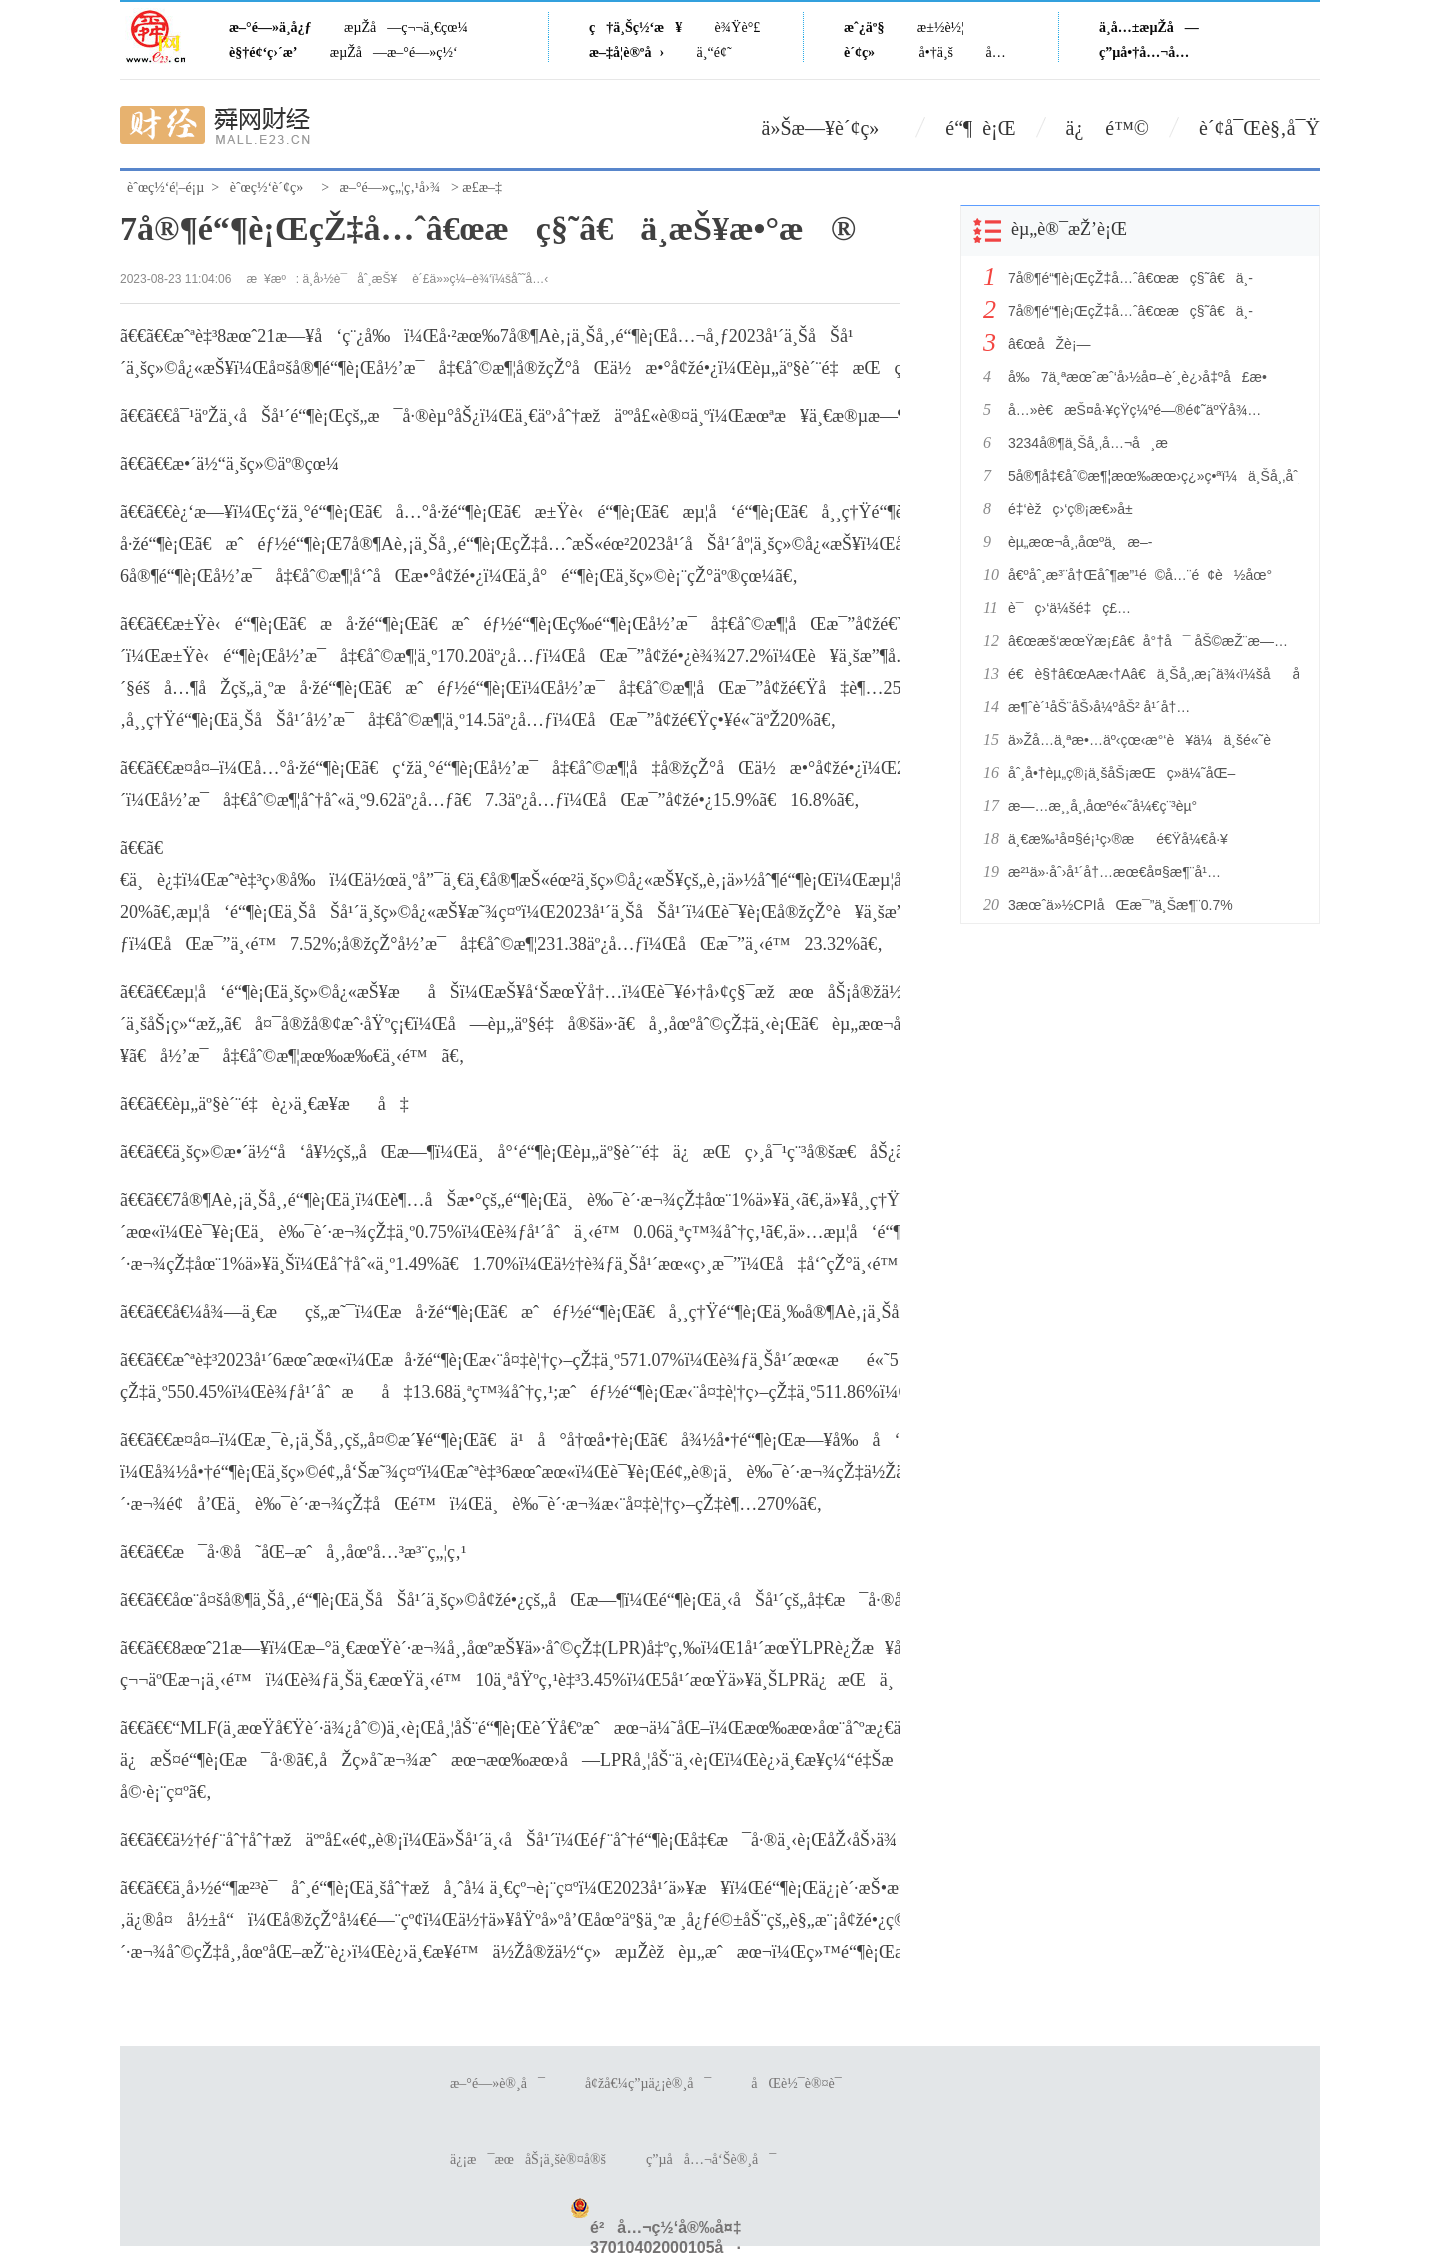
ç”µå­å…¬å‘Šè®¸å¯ (711, 2159)
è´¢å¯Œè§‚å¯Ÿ (1259, 128)
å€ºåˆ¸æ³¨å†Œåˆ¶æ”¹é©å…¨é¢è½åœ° (1140, 575)
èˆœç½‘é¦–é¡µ (165, 187)
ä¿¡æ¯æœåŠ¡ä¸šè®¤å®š (528, 2159)
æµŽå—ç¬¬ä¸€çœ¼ (406, 27)
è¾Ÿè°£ (738, 27)
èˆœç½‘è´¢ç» (272, 187)
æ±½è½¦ (940, 27)
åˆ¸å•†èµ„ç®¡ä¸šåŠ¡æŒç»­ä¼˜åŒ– (1121, 773)
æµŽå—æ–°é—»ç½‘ (394, 52)
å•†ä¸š (936, 52)
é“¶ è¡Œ (980, 128)
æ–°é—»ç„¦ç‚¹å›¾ (390, 187)
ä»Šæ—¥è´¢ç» (829, 128)
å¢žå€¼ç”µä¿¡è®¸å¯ (648, 2083)
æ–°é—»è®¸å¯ (497, 2083)
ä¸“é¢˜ (714, 52)
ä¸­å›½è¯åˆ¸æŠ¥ (350, 279)
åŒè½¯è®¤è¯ (801, 2083)
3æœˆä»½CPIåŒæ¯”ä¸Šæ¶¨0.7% (1120, 905)
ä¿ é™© (1107, 128)
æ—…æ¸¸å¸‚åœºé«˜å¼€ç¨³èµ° (1102, 806)
